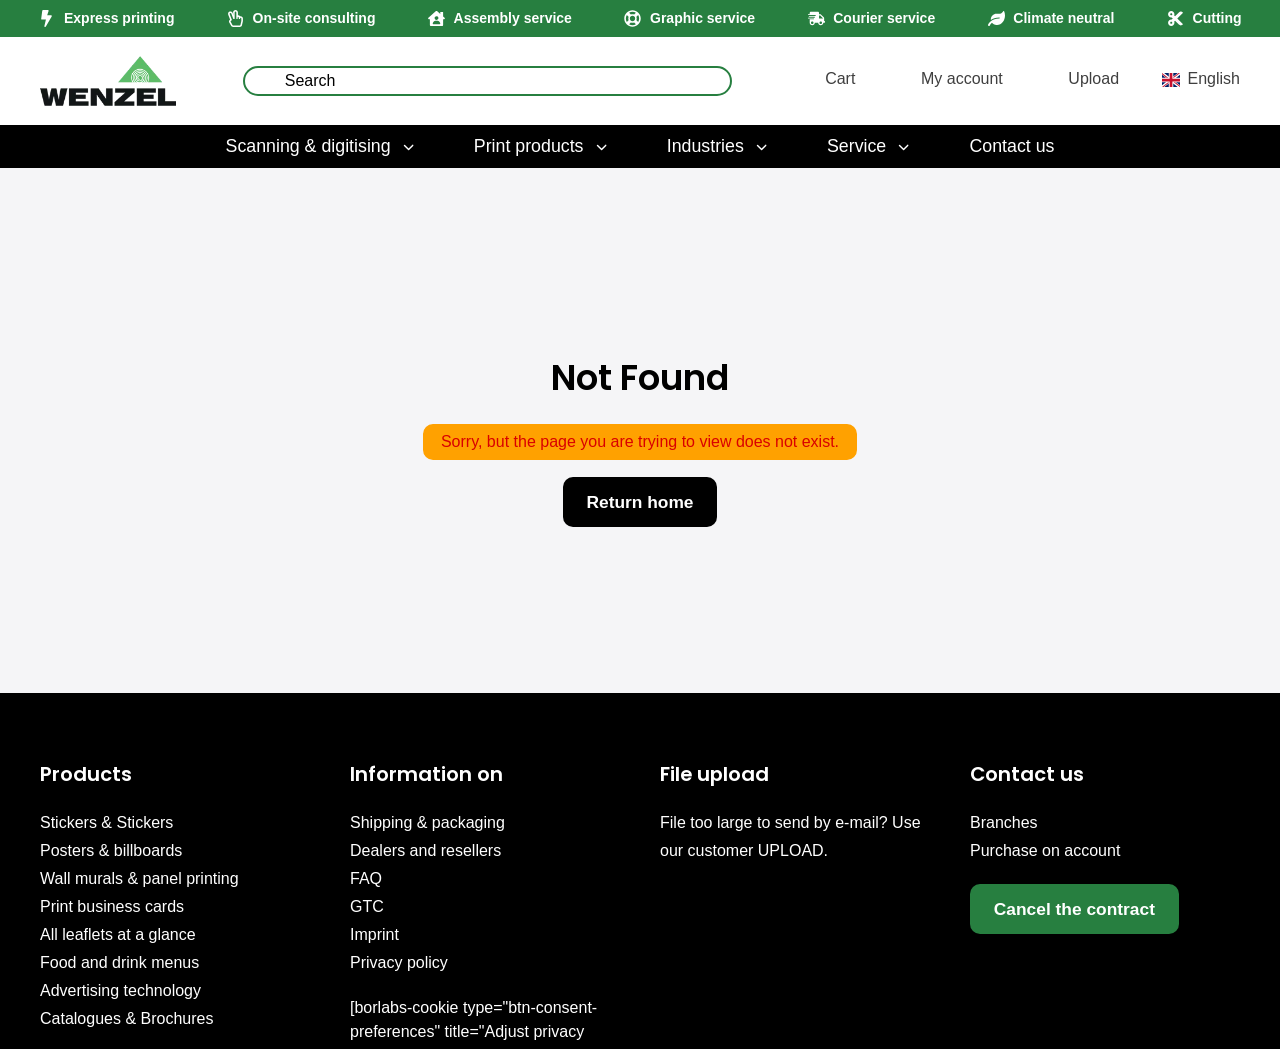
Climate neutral (1063, 18)
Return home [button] (640, 502)
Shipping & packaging (427, 822)
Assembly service (513, 18)
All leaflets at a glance (118, 934)
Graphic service (702, 18)
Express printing (119, 18)
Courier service (884, 18)
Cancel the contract (1078, 909)
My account (962, 78)
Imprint (374, 934)
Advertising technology (120, 990)
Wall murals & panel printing (139, 878)
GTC (367, 906)
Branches (1004, 822)
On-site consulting (314, 18)
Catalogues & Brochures (126, 1018)
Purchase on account (1045, 850)
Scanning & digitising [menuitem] (322, 146)
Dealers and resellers (425, 850)
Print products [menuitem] (542, 146)
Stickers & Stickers (106, 822)
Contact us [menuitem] (1011, 146)
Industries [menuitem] (719, 146)
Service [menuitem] (870, 146)
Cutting (1217, 18)
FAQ (366, 878)
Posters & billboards (111, 850)
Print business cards (112, 906)
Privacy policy (399, 962)
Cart (840, 78)
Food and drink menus (119, 962)
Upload (1093, 78)
